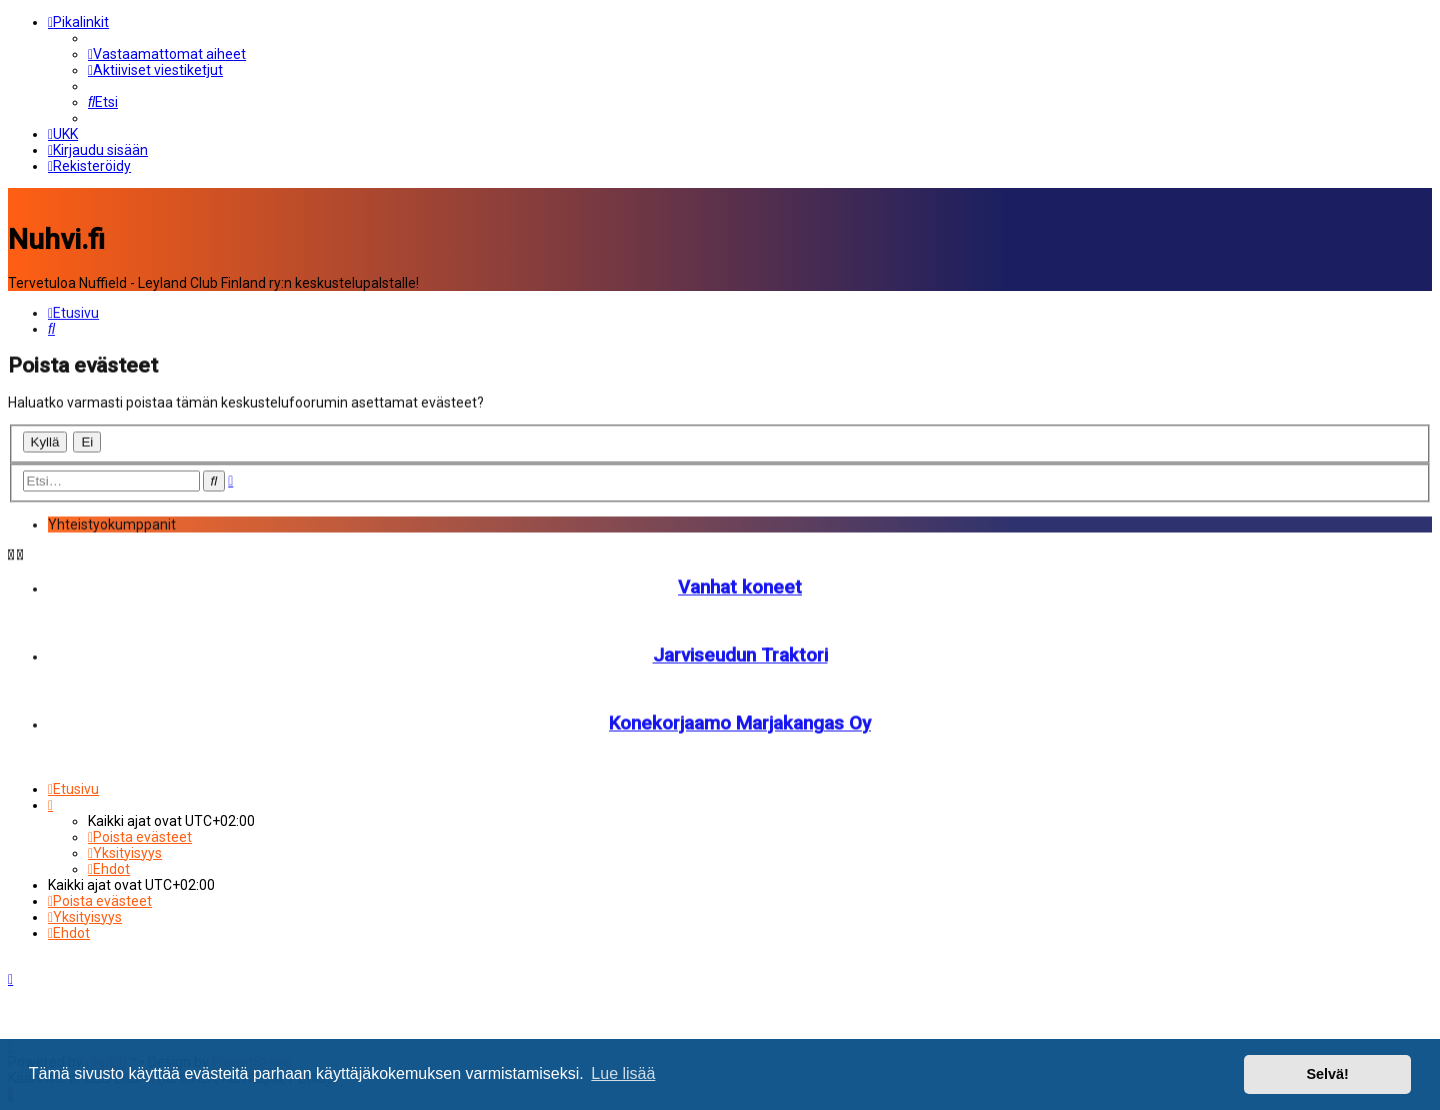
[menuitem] (167, 54)
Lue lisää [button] (623, 1073)
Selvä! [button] (1327, 1074)
